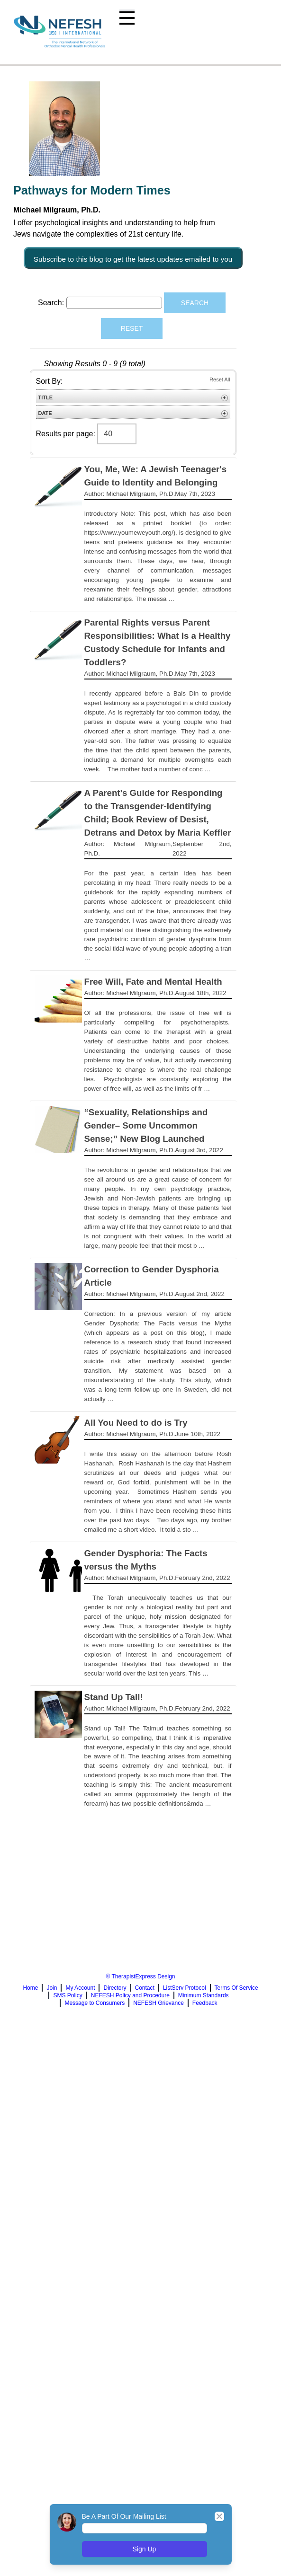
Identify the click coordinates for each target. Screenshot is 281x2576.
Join (51, 1988)
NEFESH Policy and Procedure (130, 1995)
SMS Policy (67, 1995)
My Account (80, 1988)
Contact (144, 1988)
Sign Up (144, 2549)
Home (30, 1988)
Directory (114, 1988)
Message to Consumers (94, 2003)
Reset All (219, 379)
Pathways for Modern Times (92, 190)
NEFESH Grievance (158, 2003)
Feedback (205, 2003)
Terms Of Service (236, 1988)
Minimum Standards (203, 1995)
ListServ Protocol (184, 1988)
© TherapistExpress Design (140, 1976)
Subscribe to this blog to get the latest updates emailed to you (133, 258)
